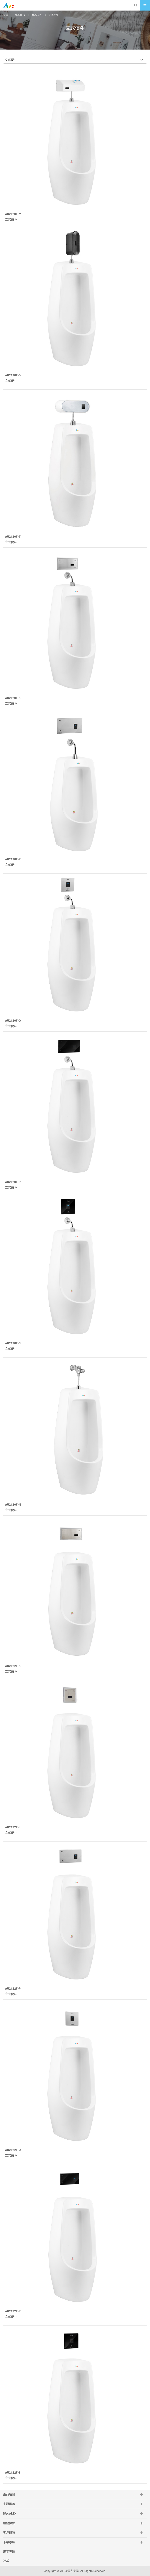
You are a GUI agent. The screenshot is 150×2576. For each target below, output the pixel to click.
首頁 (5, 14)
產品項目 (37, 14)
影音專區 (9, 2551)
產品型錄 (20, 14)
